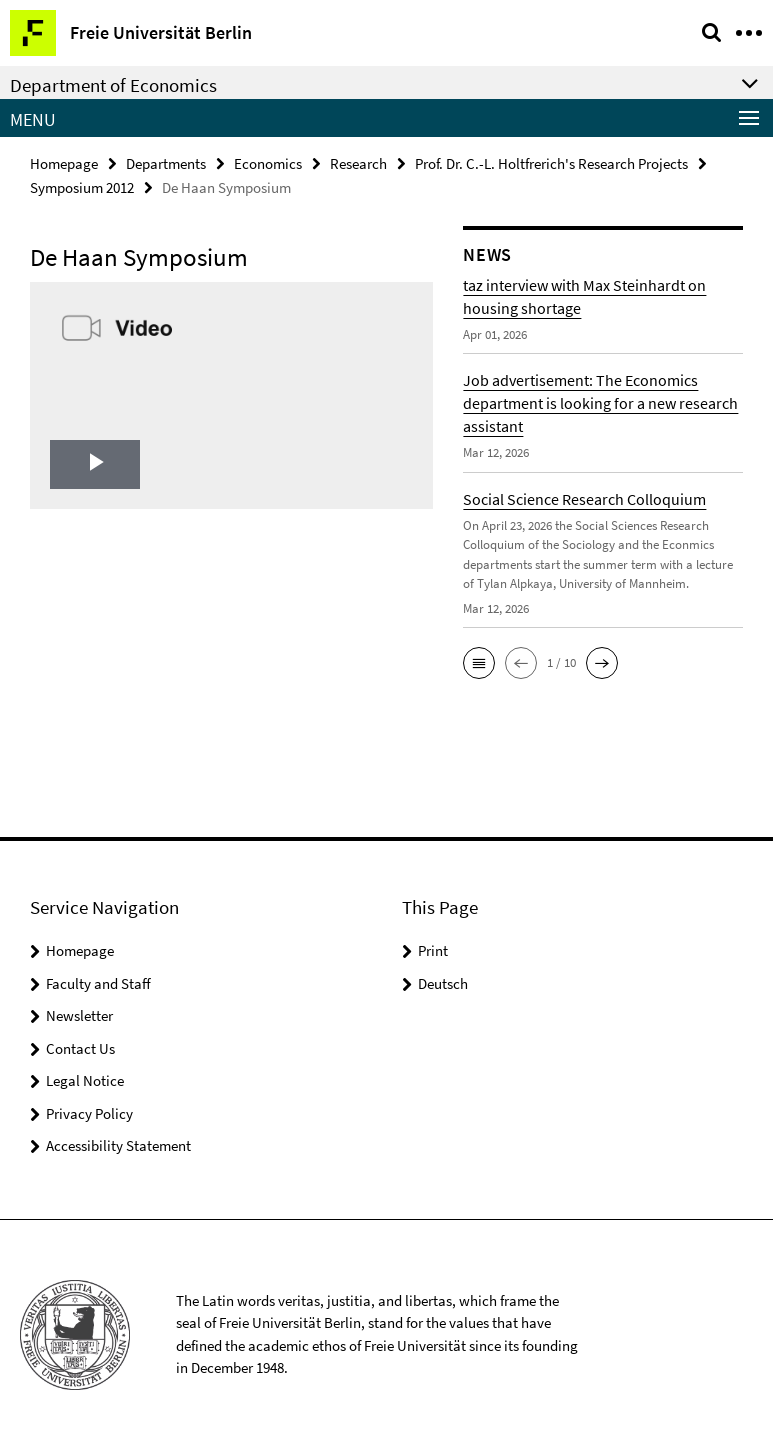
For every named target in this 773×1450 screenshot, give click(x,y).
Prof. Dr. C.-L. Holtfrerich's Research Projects (551, 162)
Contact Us (80, 1048)
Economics (268, 162)
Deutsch (443, 983)
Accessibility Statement (118, 1145)
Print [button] (433, 950)
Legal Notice (85, 1080)
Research (358, 162)
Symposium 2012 (82, 185)
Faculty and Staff (98, 983)
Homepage (64, 162)
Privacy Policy (89, 1113)
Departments (166, 162)
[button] (479, 660)
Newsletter (79, 1015)
